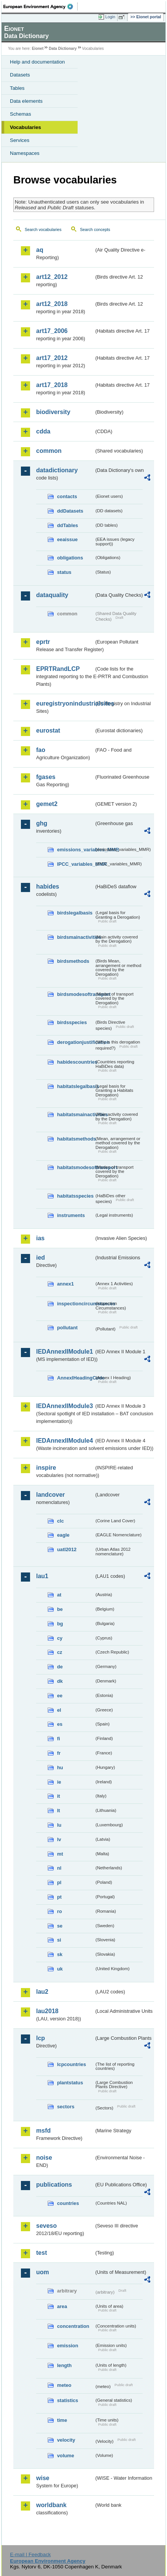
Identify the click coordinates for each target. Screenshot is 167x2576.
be (60, 1609)
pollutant (67, 1327)
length (64, 2365)
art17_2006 (52, 331)
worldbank (51, 2505)
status (64, 572)
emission (67, 2345)
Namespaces (25, 153)
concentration (73, 2326)
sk (59, 1954)
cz (59, 1652)
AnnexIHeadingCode (75, 1378)
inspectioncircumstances (75, 1303)
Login (110, 16)
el (59, 1710)
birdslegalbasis (74, 913)
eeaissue (67, 539)
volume (65, 2455)
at (59, 1595)
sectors (66, 2106)
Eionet (38, 48)
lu (59, 1825)
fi (58, 1738)
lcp (40, 2038)
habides (47, 886)
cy (59, 1638)
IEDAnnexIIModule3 (64, 1406)
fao (40, 750)
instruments (71, 1215)
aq (39, 250)
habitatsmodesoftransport (75, 1167)
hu (60, 1767)
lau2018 (47, 2011)
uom (42, 2272)
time (62, 2420)
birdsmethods (73, 961)
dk (60, 1681)
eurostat (48, 730)
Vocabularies (25, 127)
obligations (70, 558)
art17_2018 (52, 385)
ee (59, 1695)
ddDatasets (70, 511)
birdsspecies (72, 1022)
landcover (50, 1494)
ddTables (67, 525)
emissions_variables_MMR (75, 849)
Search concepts (95, 229)
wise (42, 2478)
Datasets (20, 75)
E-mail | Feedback (30, 2554)
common (49, 451)
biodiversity (53, 412)
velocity (66, 2440)
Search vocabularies (43, 229)
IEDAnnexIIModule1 (64, 1351)
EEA (40, 6)
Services (19, 140)
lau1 (42, 1576)
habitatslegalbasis (75, 1086)
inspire (46, 1467)
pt (59, 1897)
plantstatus (70, 2082)
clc (60, 1521)
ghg (41, 823)
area (62, 2306)
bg (60, 1624)
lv (59, 1839)
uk (60, 1969)
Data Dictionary (62, 48)
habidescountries (75, 1062)
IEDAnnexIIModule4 (64, 1440)
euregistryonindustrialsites (65, 703)
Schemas (20, 114)
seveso (46, 2225)
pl (59, 1882)
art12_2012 (52, 277)
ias (40, 1238)
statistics (67, 2400)
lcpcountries (71, 2064)
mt (60, 1854)
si (59, 1940)
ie (59, 1782)
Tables (17, 88)
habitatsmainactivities (75, 1114)
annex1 (65, 1284)
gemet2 (46, 804)
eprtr (43, 642)
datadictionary (57, 470)
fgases (46, 777)
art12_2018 (52, 304)
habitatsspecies (75, 1196)
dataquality (52, 595)
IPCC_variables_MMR (75, 864)
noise (44, 2157)
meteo (64, 2385)
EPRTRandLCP (58, 669)
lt (58, 1810)
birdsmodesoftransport (75, 994)
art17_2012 (52, 358)
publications (54, 2184)
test (41, 2252)
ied (40, 1257)
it (58, 1796)
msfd (43, 2130)
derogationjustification (75, 1042)
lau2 (42, 1991)
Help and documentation (37, 62)
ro (59, 1911)
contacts (67, 496)
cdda (43, 431)
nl (59, 1868)
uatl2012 (66, 1549)
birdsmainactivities (75, 937)
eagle (63, 1535)
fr (58, 1753)
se (59, 1926)
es (59, 1724)
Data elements (26, 101)
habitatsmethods (75, 1139)
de (60, 1667)
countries (68, 2203)
